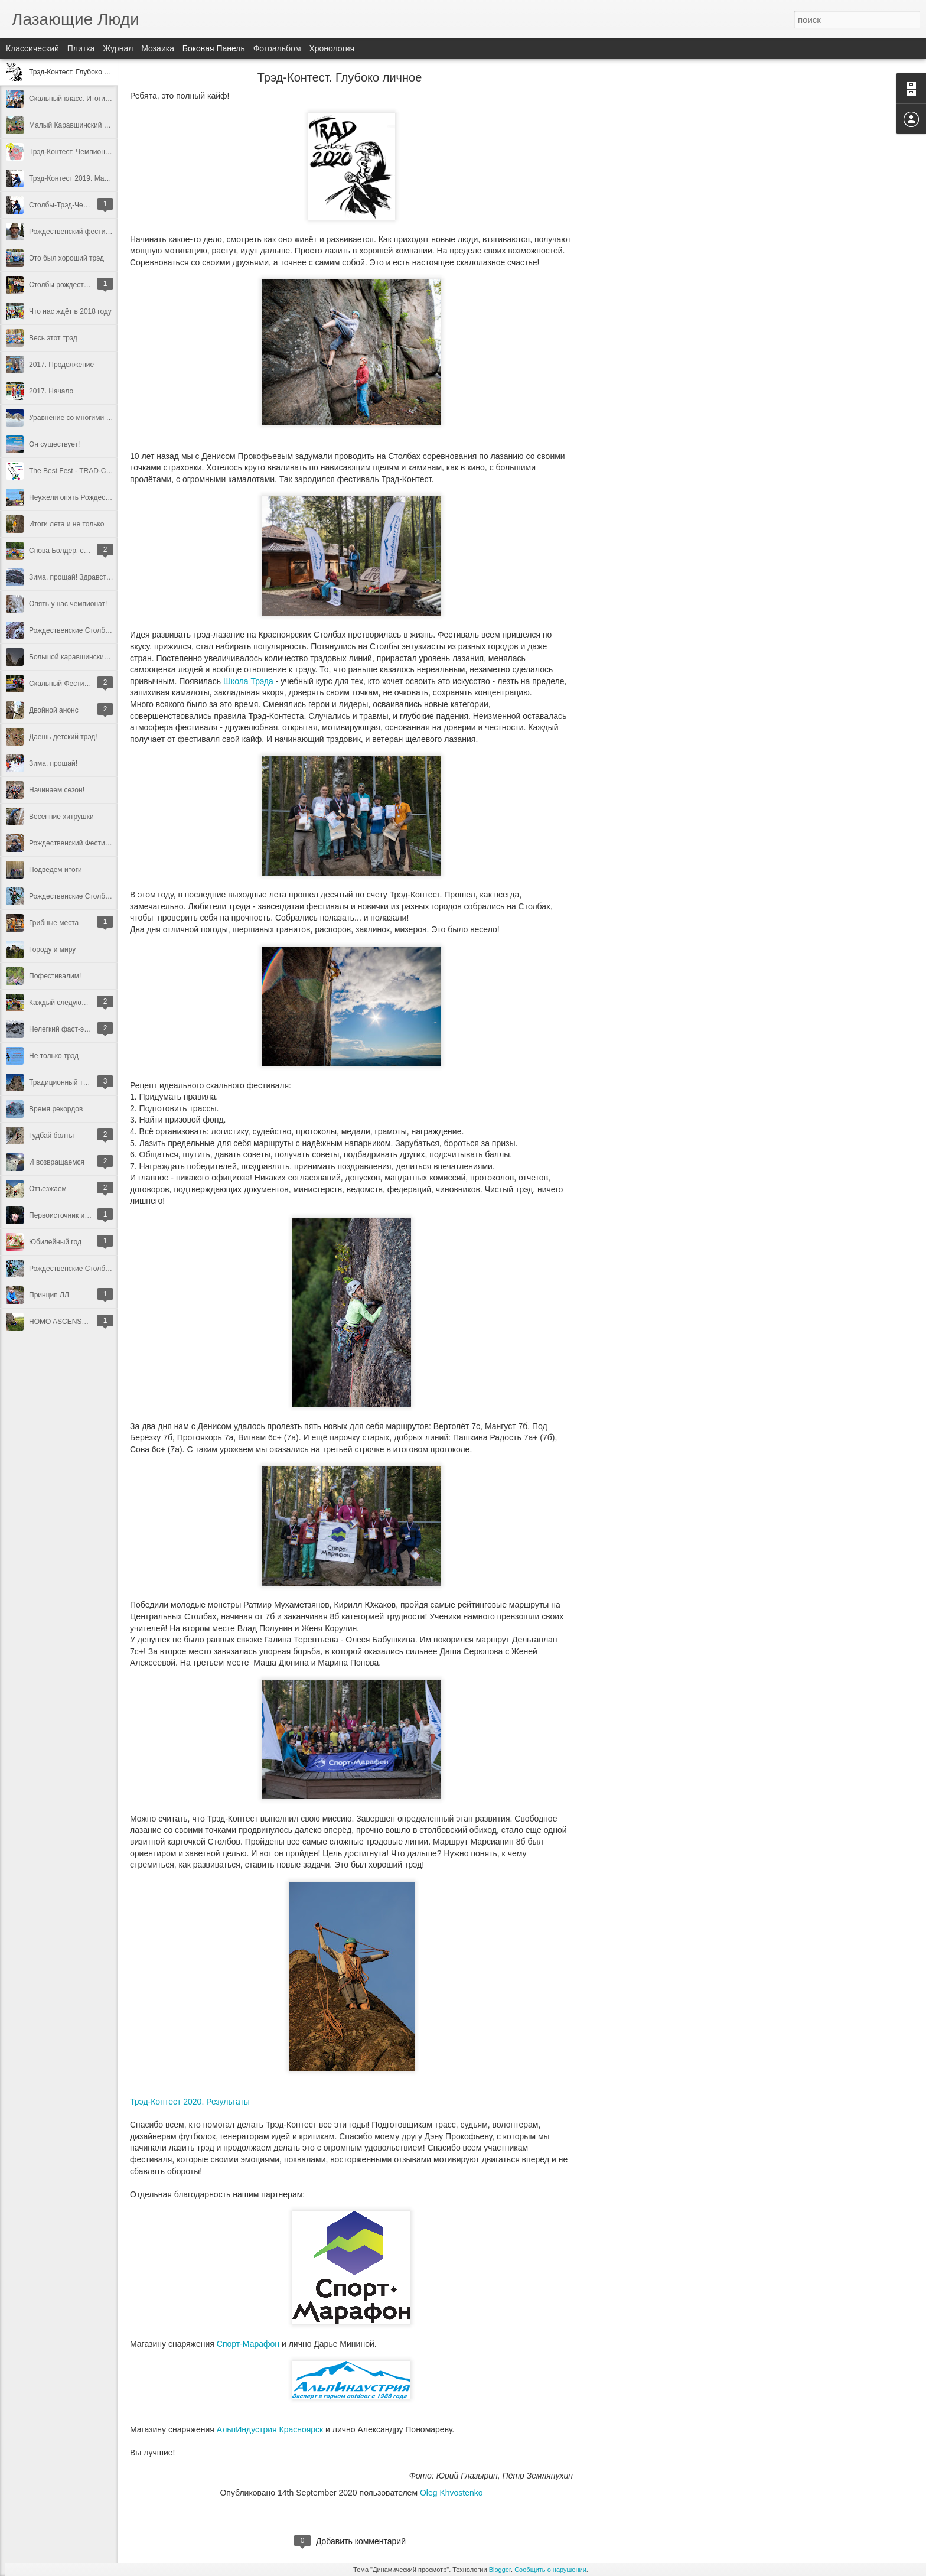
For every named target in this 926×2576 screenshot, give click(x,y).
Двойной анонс (54, 710)
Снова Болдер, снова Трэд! (74, 551)
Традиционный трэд (61, 1082)
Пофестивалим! (55, 976)
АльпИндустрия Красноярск (270, 2429)
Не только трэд (54, 1056)
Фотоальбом (277, 48)
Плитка (81, 48)
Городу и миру (52, 949)
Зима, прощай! (53, 763)
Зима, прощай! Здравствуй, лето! (83, 577)
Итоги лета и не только (66, 524)
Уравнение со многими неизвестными (91, 418)
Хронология (331, 48)
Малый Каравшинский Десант (78, 125)
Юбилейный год (55, 1242)
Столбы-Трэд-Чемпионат (69, 205)
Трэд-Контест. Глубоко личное (78, 72)
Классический (32, 48)
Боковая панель (213, 48)
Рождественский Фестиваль (74, 843)
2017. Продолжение (61, 364)
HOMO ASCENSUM (61, 1322)
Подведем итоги (55, 870)
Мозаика (157, 48)
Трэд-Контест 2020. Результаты (190, 2101)
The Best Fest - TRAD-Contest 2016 (86, 471)
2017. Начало (51, 391)
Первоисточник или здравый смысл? (89, 1215)
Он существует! (54, 444)
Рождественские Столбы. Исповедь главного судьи (113, 1268)
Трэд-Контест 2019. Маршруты (79, 178)
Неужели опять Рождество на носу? (88, 497)
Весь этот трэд (53, 338)
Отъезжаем (48, 1189)
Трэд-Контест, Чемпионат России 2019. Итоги (103, 152)
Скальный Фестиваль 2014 (73, 683)
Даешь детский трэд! (63, 737)
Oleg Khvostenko (451, 2492)
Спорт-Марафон (248, 2344)
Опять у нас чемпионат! (68, 604)
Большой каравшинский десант (80, 657)
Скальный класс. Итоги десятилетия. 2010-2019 (108, 99)
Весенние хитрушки (61, 816)
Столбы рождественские (69, 285)
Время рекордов (56, 1109)
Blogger (500, 2569)
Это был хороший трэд (66, 258)
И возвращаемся (56, 1162)
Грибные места (54, 923)
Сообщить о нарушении (550, 2569)
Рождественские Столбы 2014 (78, 896)
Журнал (118, 48)
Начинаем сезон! (56, 790)
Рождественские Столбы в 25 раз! (85, 630)
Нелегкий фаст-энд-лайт (69, 1029)
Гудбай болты (51, 1135)
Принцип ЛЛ (49, 1295)
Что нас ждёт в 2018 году (70, 311)
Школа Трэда (248, 681)
